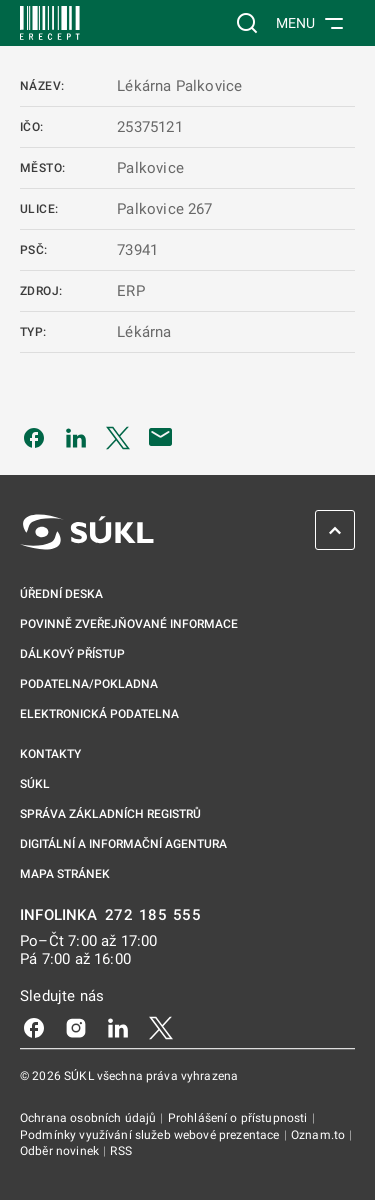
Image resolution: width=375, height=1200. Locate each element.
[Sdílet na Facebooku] (34, 437)
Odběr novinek (61, 1151)
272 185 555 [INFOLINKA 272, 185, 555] (153, 915)
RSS (120, 1151)
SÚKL (35, 784)
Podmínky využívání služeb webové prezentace (151, 1135)
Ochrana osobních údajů (89, 1118)
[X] (161, 1027)
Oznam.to (319, 1135)
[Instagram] (76, 1027)
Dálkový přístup (72, 654)
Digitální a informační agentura (123, 844)
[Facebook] (34, 1027)
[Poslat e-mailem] (161, 437)
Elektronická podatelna (99, 714)
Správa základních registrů (110, 814)
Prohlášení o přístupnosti (239, 1118)
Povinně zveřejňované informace (129, 624)
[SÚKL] (50, 23)
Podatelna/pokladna (89, 684)
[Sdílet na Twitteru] (118, 437)
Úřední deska (61, 594)
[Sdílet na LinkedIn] (76, 437)
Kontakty (50, 754)
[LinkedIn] (118, 1027)
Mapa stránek (65, 874)
